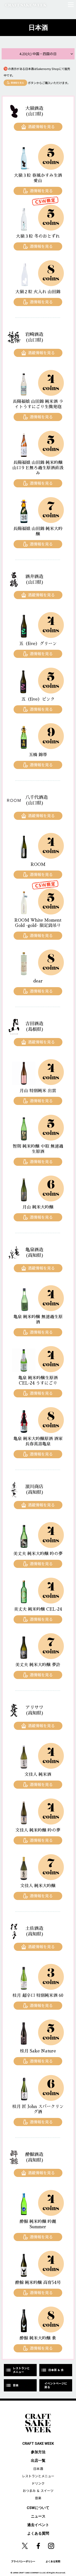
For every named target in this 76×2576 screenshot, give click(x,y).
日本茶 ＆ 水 (52, 2370)
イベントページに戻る (55, 2385)
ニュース (38, 2516)
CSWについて (38, 2508)
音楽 (11, 2385)
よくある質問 (38, 2533)
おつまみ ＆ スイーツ (38, 2490)
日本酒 (38, 2468)
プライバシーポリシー (23, 2561)
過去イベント (38, 2525)
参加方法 (38, 2452)
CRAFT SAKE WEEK (38, 2443)
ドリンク (38, 2483)
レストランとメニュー (17, 2370)
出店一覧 (38, 2460)
